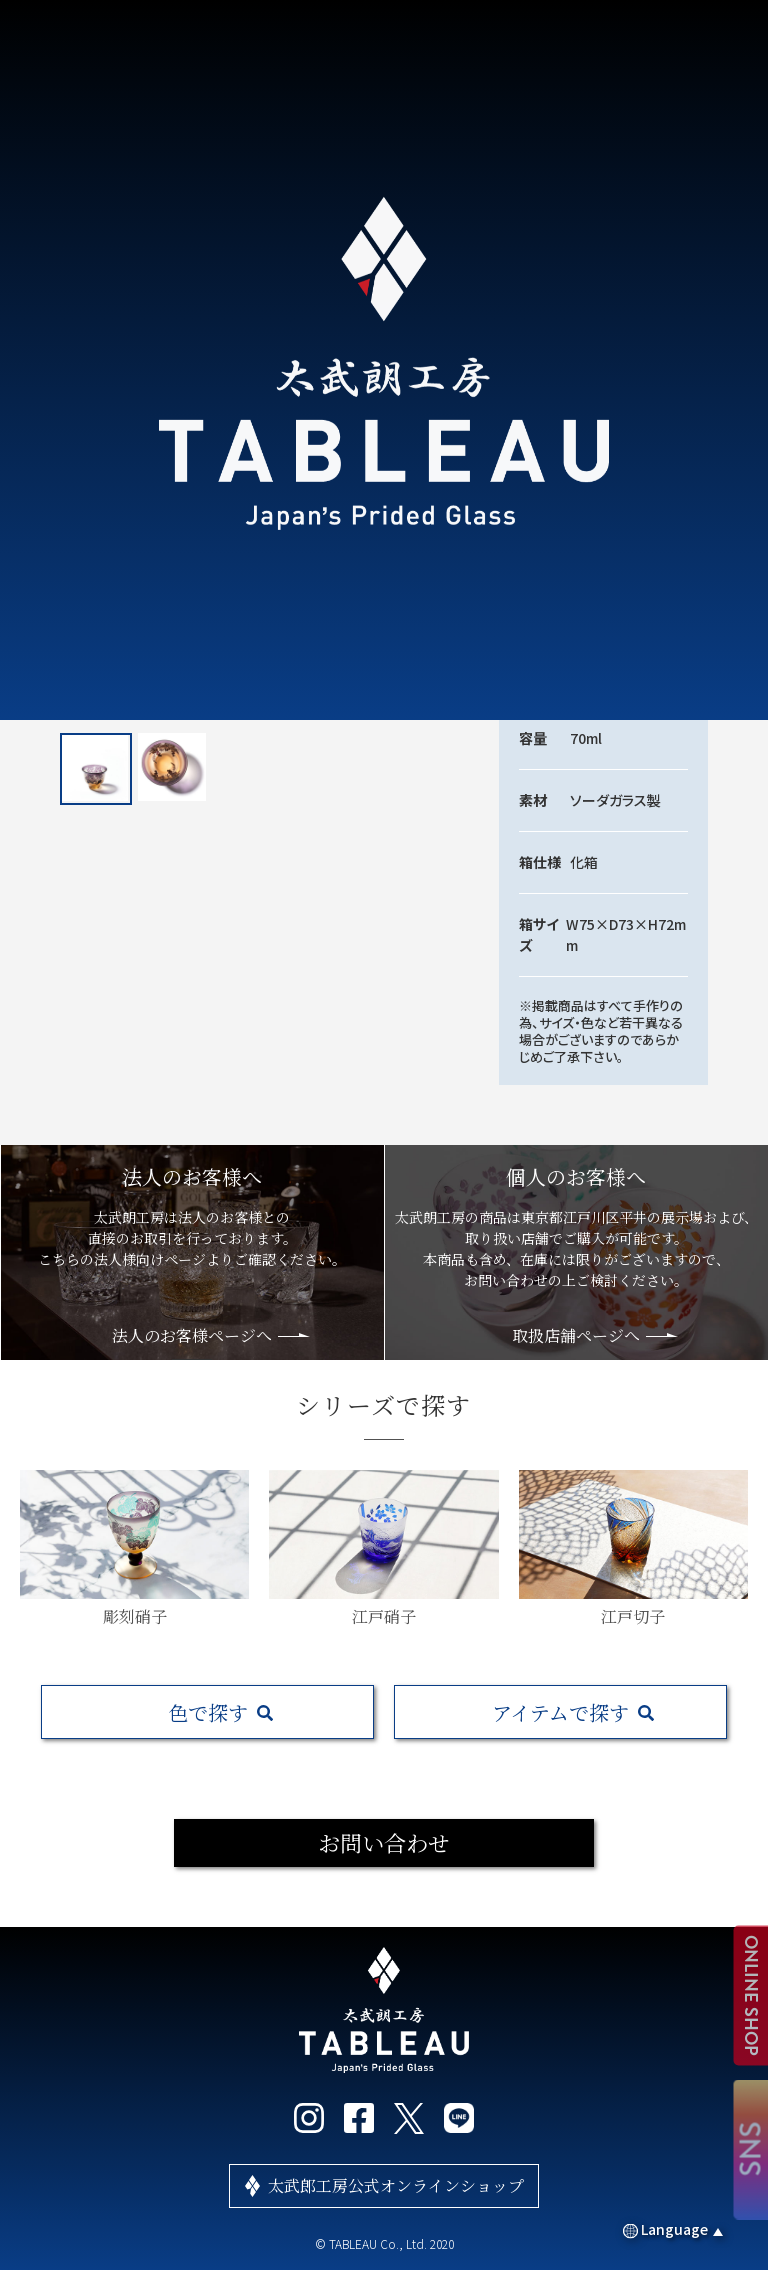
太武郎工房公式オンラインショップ (396, 2185)
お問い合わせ (384, 1842)
